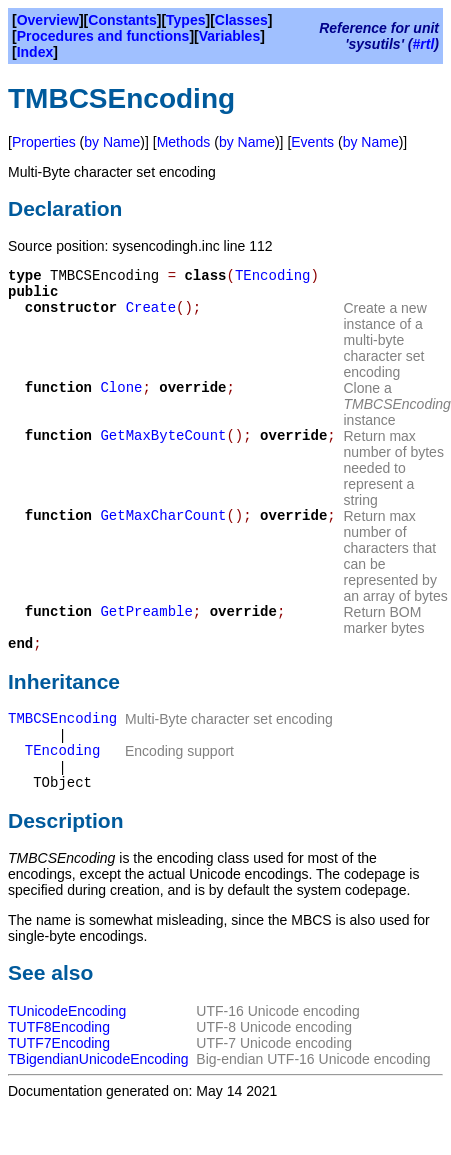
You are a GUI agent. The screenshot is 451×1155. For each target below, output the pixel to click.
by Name (112, 142)
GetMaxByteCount (163, 436)
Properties (44, 142)
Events (312, 142)
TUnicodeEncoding (67, 1011)
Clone (121, 388)
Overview (48, 20)
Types (185, 20)
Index (35, 52)
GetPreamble (146, 612)
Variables (230, 36)
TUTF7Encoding (59, 1043)
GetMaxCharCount (163, 516)
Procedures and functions (103, 36)
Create (151, 308)
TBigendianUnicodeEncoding (98, 1059)
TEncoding (273, 276)
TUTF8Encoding (59, 1027)
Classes (241, 20)
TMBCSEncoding (62, 719)
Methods (184, 142)
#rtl (424, 44)
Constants (122, 20)
